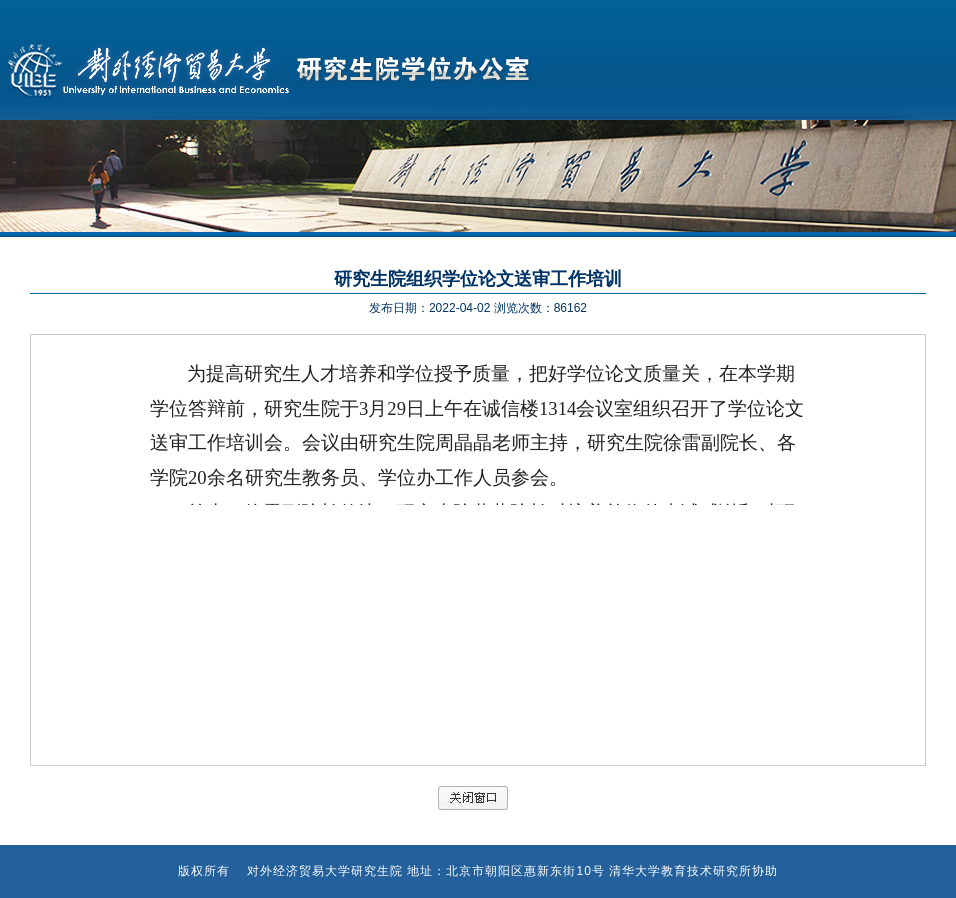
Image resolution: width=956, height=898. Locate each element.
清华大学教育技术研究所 (680, 871)
